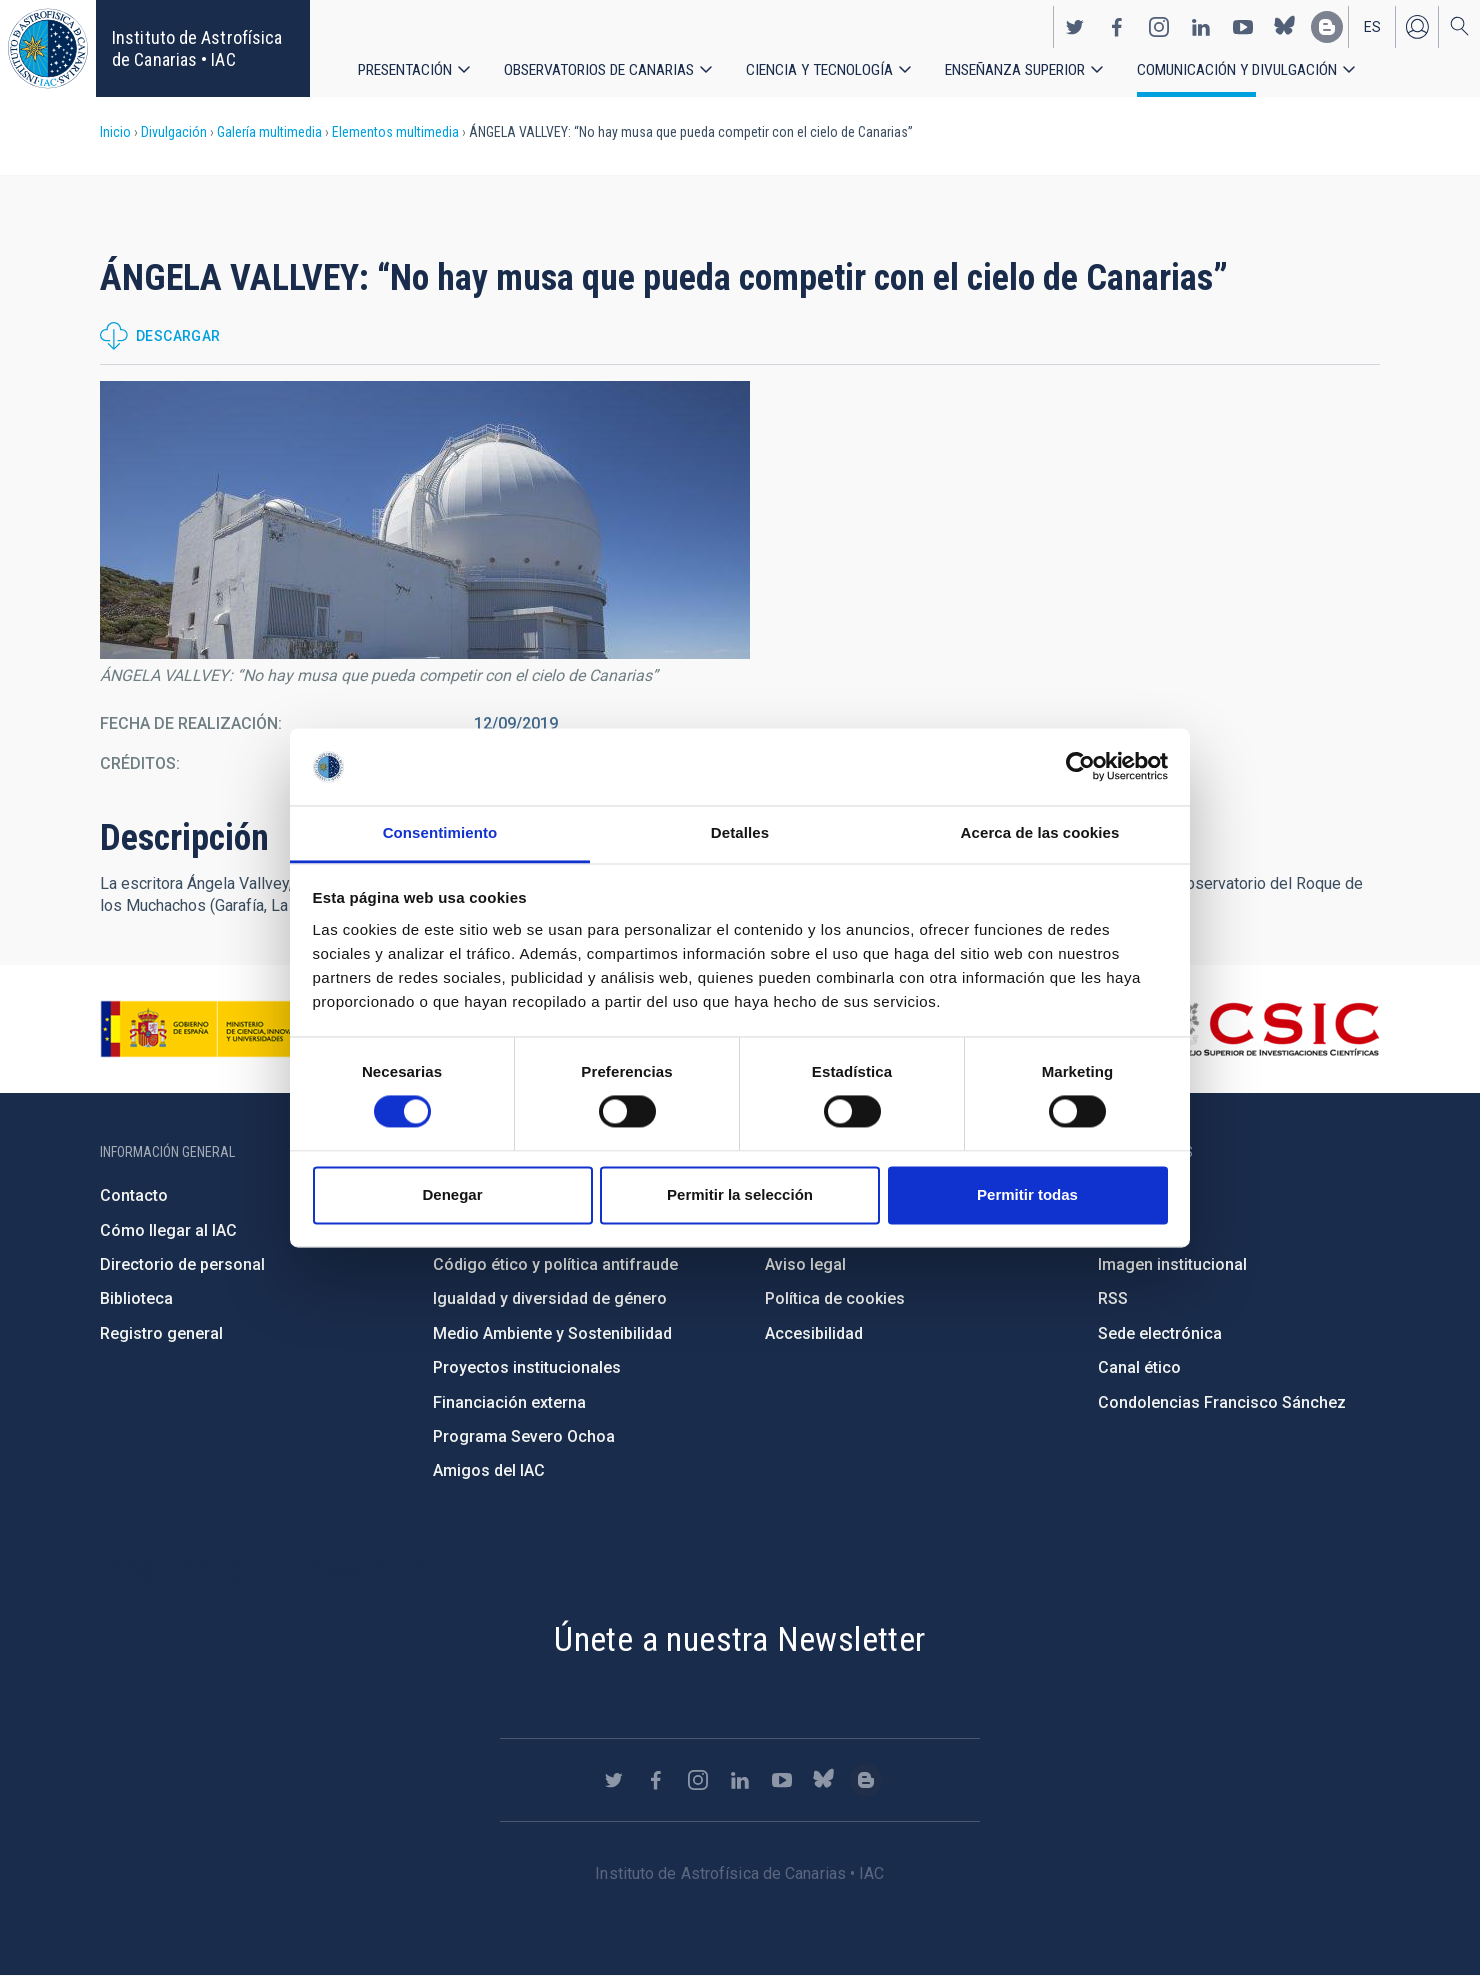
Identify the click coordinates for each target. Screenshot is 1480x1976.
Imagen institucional (1172, 1264)
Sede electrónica (1160, 1333)
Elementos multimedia (395, 132)
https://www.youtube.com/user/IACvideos (1243, 26)
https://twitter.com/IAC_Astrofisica (1075, 26)
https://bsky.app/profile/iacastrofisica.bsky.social (1285, 26)
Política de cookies (835, 1298)
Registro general (161, 1333)
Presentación (405, 69)
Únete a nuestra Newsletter (739, 1639)
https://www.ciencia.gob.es (211, 1029)
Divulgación (174, 132)
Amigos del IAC (489, 1470)
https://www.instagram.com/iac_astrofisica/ (1159, 26)
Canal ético (1139, 1367)
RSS (1113, 1298)
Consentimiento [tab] (440, 832)
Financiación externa (509, 1402)
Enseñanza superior (1017, 69)
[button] (425, 520)
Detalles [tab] (740, 832)
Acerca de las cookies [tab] (1040, 832)
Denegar (452, 1194)
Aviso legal (805, 1264)
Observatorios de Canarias (600, 69)
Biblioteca (136, 1298)
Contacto (134, 1195)
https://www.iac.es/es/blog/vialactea (1327, 26)
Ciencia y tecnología (821, 69)
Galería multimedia (269, 132)
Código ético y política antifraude (555, 1264)
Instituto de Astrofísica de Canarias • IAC (197, 48)
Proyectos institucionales (527, 1367)
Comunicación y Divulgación (1240, 69)
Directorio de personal (182, 1264)
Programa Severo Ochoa (524, 1436)
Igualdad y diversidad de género (550, 1298)
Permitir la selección (740, 1194)
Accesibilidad (814, 1333)
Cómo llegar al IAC (168, 1230)
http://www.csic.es (1270, 1029)
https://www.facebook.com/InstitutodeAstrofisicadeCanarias (1117, 26)
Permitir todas (1027, 1194)
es (1372, 26)
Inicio (115, 132)
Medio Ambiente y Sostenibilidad (552, 1333)
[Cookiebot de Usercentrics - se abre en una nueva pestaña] (1080, 767)
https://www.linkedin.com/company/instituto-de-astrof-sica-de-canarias (1201, 26)
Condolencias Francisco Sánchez (1222, 1402)
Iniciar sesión (1417, 26)
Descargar (178, 336)
